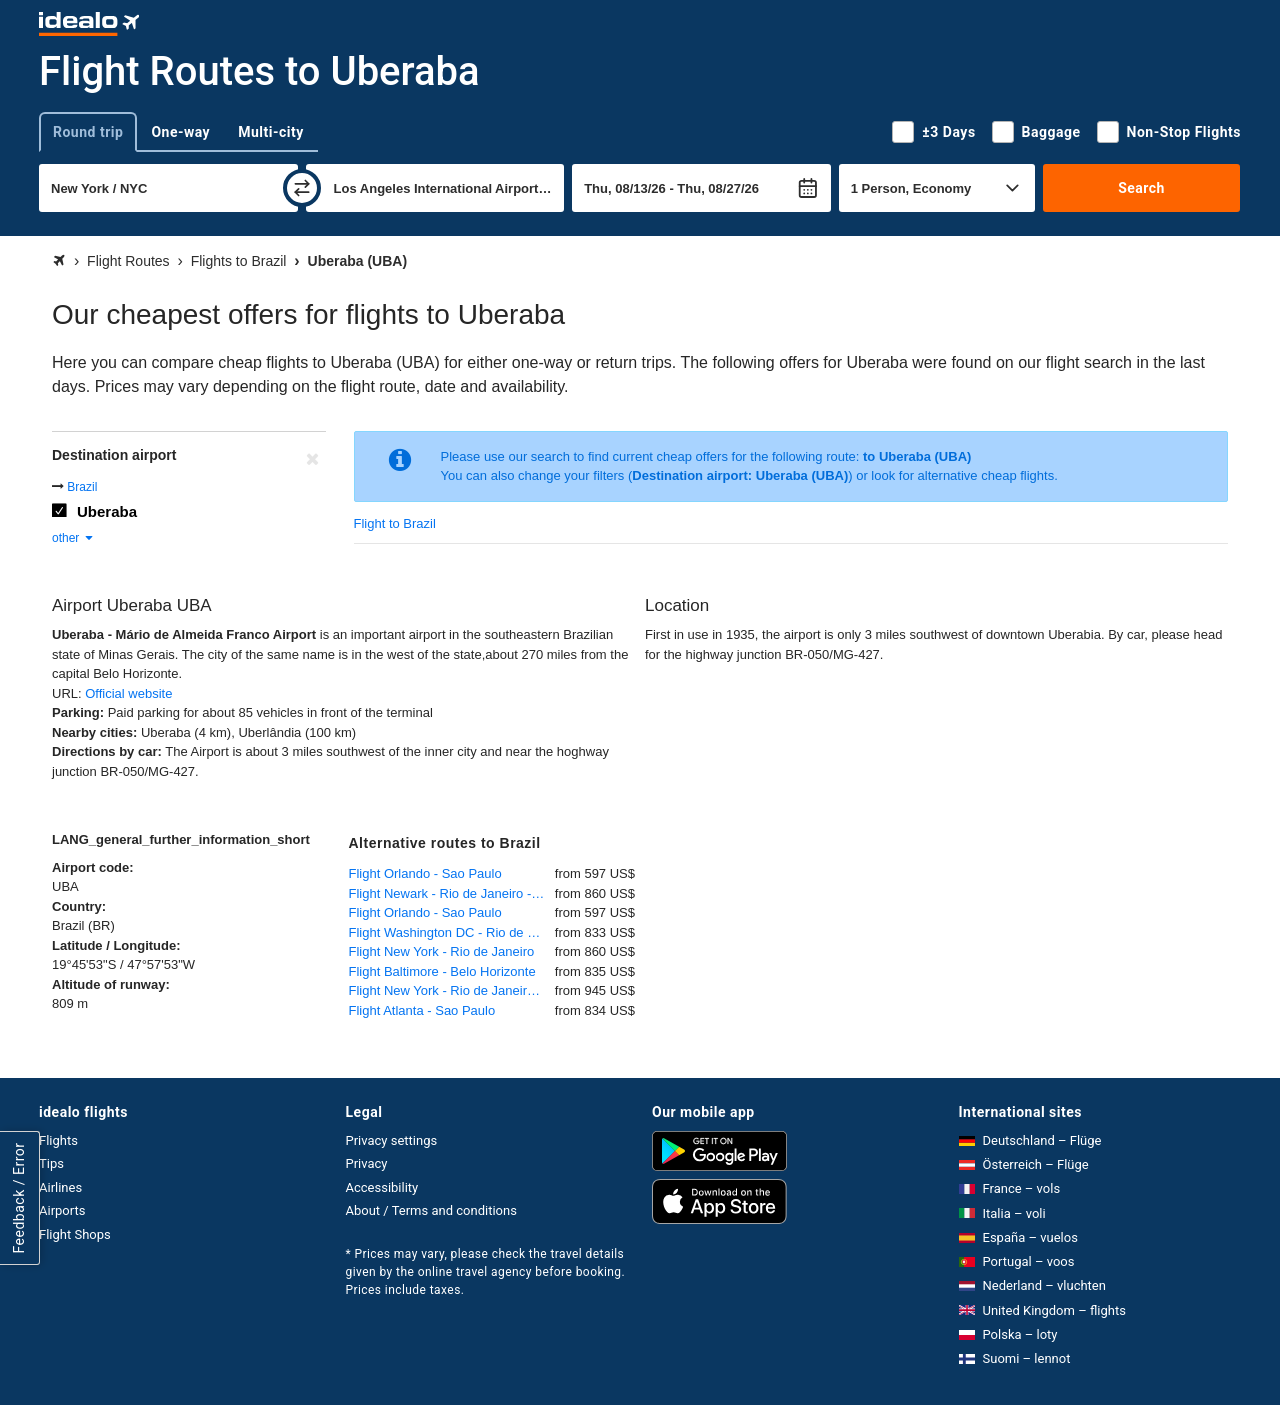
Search (1141, 188)
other (73, 538)
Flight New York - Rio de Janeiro (442, 951)
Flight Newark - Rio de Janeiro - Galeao (452, 893)
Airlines (60, 1187)
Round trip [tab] (88, 132)
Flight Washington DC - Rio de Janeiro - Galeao (452, 932)
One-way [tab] (180, 132)
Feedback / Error (19, 1197)
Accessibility (382, 1187)
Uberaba (107, 511)
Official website (128, 693)
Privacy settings (392, 1140)
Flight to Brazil (395, 523)
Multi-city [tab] (271, 132)
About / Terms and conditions (431, 1210)
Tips (51, 1163)
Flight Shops (75, 1234)
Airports (62, 1210)
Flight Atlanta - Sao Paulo (422, 1010)
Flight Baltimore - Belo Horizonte (442, 971)
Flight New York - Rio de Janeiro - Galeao (452, 990)
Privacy (367, 1163)
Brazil (82, 487)
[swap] (302, 188)
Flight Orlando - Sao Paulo (425, 873)
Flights (58, 1140)
